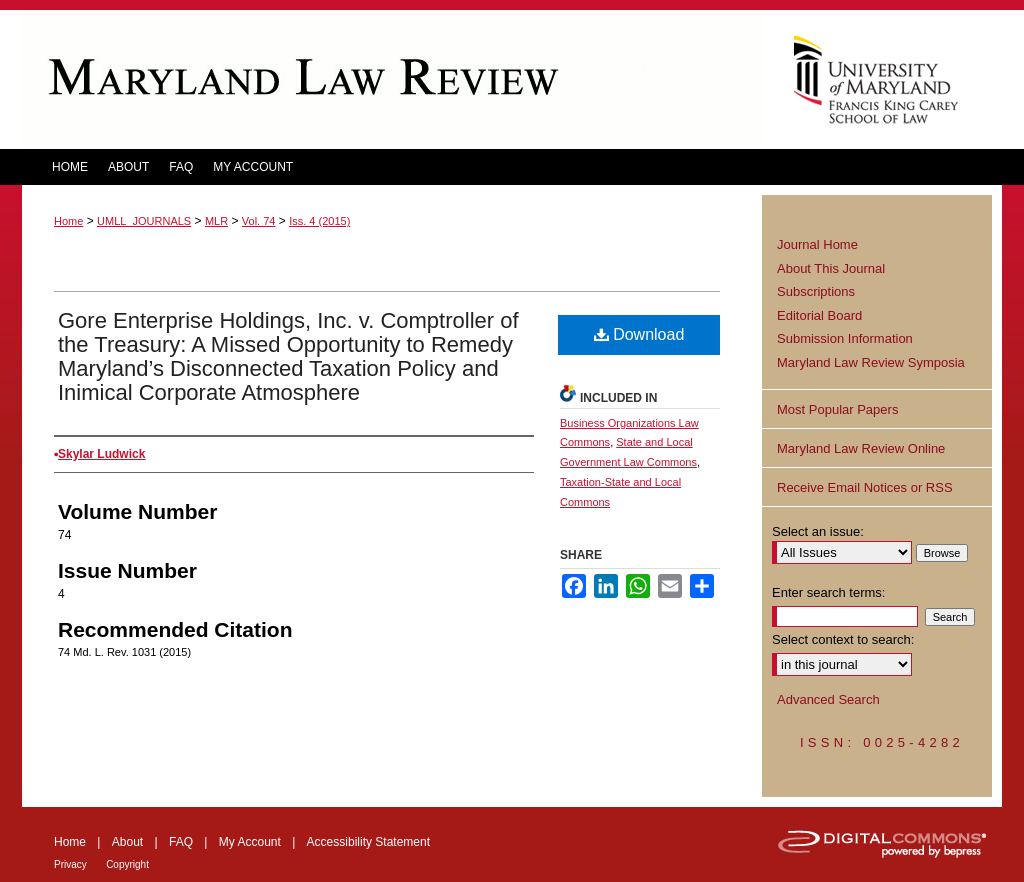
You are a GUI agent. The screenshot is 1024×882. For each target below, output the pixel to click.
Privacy (70, 864)
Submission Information (845, 338)
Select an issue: (818, 531)
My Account (250, 842)
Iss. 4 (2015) (319, 221)
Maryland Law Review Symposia (871, 362)
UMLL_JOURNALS (144, 221)
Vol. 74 (259, 221)
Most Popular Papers (837, 409)
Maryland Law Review (392, 79)
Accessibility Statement (368, 842)
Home (68, 221)
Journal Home (817, 244)
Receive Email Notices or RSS (865, 487)
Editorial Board (819, 315)
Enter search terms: (828, 592)
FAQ (181, 842)
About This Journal (831, 268)
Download (639, 334)
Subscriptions (816, 291)
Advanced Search (828, 699)
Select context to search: (843, 639)
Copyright (127, 864)
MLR (216, 221)
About (127, 842)
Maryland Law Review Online (861, 448)
